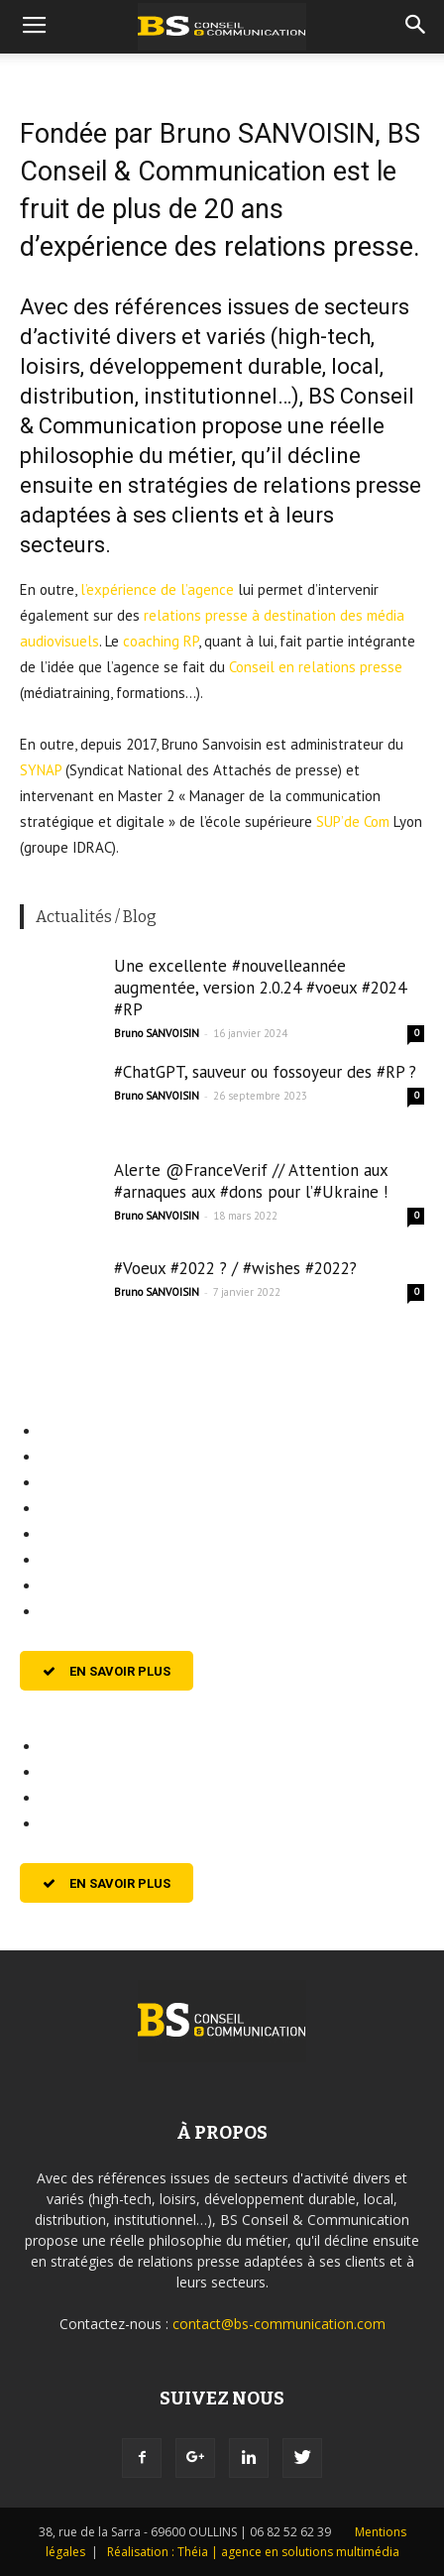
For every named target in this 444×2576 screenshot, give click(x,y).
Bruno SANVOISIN (156, 1033)
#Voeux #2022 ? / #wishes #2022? (235, 1268)
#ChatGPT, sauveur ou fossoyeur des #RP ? (265, 1072)
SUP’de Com (352, 821)
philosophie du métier (126, 455)
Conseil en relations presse (315, 666)
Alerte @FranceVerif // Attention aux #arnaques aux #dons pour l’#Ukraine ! (251, 1181)
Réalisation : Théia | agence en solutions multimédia (253, 2551)
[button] (416, 27)
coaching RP (160, 641)
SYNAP (40, 770)
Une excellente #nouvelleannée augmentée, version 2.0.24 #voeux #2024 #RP (260, 987)
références (168, 306)
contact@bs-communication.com (279, 2323)
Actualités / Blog (96, 916)
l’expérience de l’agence (157, 589)
